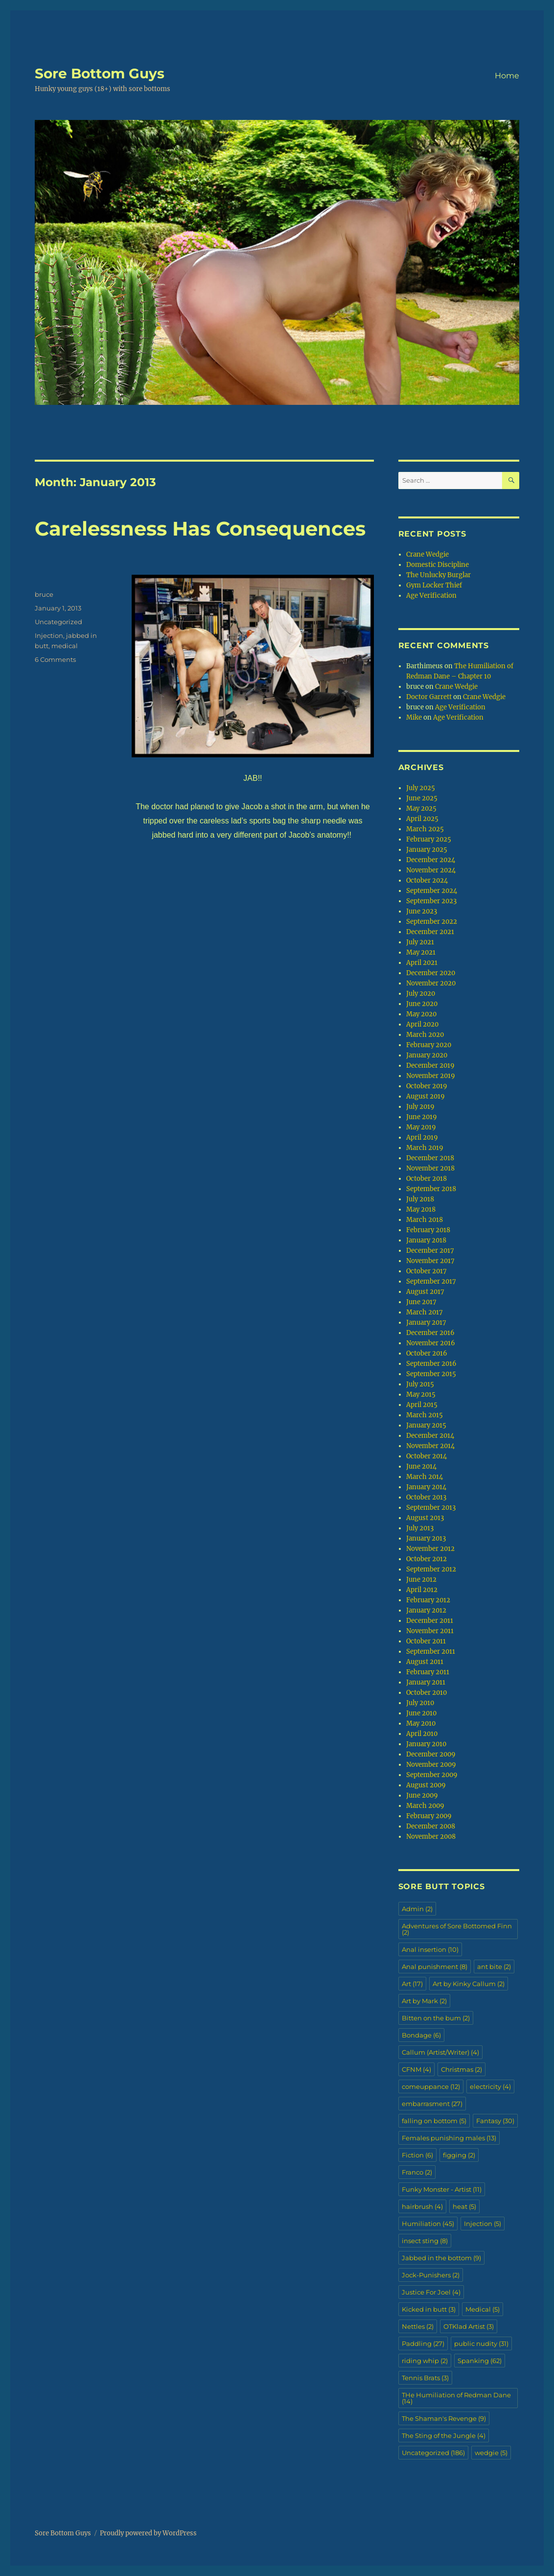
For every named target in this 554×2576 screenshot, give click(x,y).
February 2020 (428, 1045)
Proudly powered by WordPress (148, 2533)
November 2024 (431, 870)
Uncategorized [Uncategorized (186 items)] (433, 2453)
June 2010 (421, 1713)
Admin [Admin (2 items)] (417, 1909)
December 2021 (430, 932)
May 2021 (421, 952)
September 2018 (431, 1189)
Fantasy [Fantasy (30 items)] (495, 2121)
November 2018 (430, 1168)
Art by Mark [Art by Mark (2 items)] (424, 2001)
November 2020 (431, 983)
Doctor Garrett (429, 697)
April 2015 (422, 1405)
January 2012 (426, 1610)
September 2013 (431, 1507)
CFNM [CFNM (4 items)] (416, 2069)
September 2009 (432, 1775)
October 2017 (426, 1271)
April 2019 (422, 1137)
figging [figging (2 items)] (459, 2155)
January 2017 (426, 1322)
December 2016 (430, 1333)
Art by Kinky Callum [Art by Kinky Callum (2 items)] (469, 1984)
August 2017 (425, 1292)
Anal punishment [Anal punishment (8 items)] (434, 1966)
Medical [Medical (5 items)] (482, 2309)
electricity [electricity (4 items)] (490, 2086)
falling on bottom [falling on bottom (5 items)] (434, 2121)
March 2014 (424, 1477)
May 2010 (421, 1723)
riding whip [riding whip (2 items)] (425, 2361)
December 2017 (430, 1250)
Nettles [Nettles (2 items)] (418, 2326)
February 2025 (428, 839)
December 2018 (430, 1158)
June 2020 (422, 1004)
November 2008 (431, 1836)
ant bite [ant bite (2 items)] (494, 1966)
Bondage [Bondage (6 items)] (421, 2035)
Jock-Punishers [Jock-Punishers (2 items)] (431, 2275)
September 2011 (430, 1651)
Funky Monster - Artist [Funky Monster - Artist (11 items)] (442, 2189)
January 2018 (426, 1240)
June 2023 (421, 911)
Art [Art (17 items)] (412, 1984)
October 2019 (426, 1086)
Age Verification (431, 595)
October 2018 (426, 1178)
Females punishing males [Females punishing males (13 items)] (449, 2138)
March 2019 (424, 1148)
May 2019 (421, 1127)
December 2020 (430, 973)
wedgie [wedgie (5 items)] (491, 2453)
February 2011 (427, 1672)
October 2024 (427, 880)
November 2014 (430, 1446)
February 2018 (428, 1230)
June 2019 (421, 1117)
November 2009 (431, 1764)
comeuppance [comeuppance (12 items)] (431, 2086)
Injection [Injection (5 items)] (482, 2223)
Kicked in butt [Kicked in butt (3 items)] (429, 2309)
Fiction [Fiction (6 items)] (417, 2155)
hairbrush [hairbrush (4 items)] (422, 2206)
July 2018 (420, 1199)
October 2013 (426, 1497)
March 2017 (424, 1312)
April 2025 (422, 819)
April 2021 (422, 963)
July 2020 (420, 993)
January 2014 (426, 1487)
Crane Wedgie (427, 554)
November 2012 (430, 1549)
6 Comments (55, 659)
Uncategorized (58, 622)
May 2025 (421, 808)
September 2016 (431, 1363)
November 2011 (430, 1631)
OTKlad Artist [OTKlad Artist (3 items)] (468, 2326)
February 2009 (429, 1816)
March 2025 (425, 829)
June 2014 (421, 1466)
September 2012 (431, 1569)
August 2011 (424, 1662)
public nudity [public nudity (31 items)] (481, 2343)
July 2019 (420, 1106)
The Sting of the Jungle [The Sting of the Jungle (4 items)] (443, 2435)
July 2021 (420, 942)
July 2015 (420, 1384)
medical (64, 646)
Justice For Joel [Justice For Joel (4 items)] (431, 2292)
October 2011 (426, 1641)
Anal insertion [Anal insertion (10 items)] (430, 1949)
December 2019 (430, 1065)
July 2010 (420, 1703)
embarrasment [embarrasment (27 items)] (432, 2104)
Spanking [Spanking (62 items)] (480, 2361)
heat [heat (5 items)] (464, 2206)
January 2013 (426, 1538)
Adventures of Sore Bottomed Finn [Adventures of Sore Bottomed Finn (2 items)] (457, 1929)
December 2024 (430, 860)
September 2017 (431, 1281)
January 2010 (426, 1744)
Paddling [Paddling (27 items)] (423, 2343)
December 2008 (430, 1826)
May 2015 (421, 1394)
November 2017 (430, 1261)
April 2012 (422, 1590)
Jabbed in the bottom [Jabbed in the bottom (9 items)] (441, 2258)
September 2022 (431, 921)
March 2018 (424, 1220)
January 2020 (426, 1055)
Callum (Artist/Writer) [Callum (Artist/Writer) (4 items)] (440, 2052)
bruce (44, 594)
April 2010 (422, 1734)
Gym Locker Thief (434, 585)
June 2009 (422, 1795)
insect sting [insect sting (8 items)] (425, 2241)
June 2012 (421, 1579)
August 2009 (426, 1785)
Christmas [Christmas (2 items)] (461, 2069)
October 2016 (426, 1353)
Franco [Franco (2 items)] (417, 2172)
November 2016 (430, 1343)
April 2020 (422, 1024)
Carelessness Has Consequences (200, 528)
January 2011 (425, 1682)
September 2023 (431, 901)
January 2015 (426, 1425)
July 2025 (420, 788)
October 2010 (426, 1692)
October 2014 (426, 1456)
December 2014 (430, 1435)
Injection (49, 635)
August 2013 (425, 1518)
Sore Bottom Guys (99, 73)
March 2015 (424, 1415)
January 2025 (426, 849)
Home (507, 75)
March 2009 (425, 1806)
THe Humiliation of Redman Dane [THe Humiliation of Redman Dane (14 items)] (456, 2398)
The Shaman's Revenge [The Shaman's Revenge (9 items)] (444, 2418)
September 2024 (431, 891)
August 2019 (425, 1096)
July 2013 (420, 1528)
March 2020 (425, 1034)
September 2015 (431, 1374)
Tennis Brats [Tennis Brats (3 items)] (425, 2378)
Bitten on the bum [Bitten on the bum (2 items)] (436, 2018)
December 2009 (431, 1754)
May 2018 (421, 1209)
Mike (414, 717)
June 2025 (422, 798)
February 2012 (428, 1600)
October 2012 (426, 1559)
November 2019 (430, 1076)
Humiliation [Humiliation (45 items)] (428, 2223)
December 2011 (429, 1620)
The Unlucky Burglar (438, 575)
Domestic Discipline (437, 565)
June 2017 (421, 1302)
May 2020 (421, 1014)
